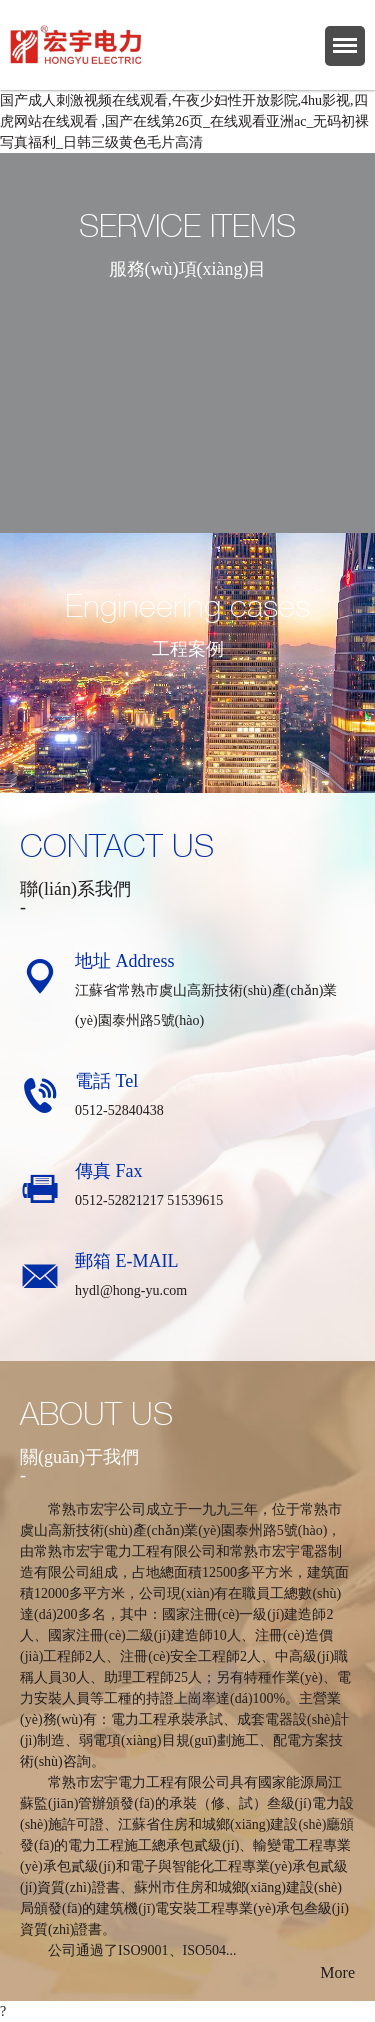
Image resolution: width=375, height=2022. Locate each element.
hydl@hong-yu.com (131, 1290)
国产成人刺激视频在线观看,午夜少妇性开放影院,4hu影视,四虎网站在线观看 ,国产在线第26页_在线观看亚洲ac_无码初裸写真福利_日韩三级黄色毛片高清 (184, 121)
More (337, 1972)
